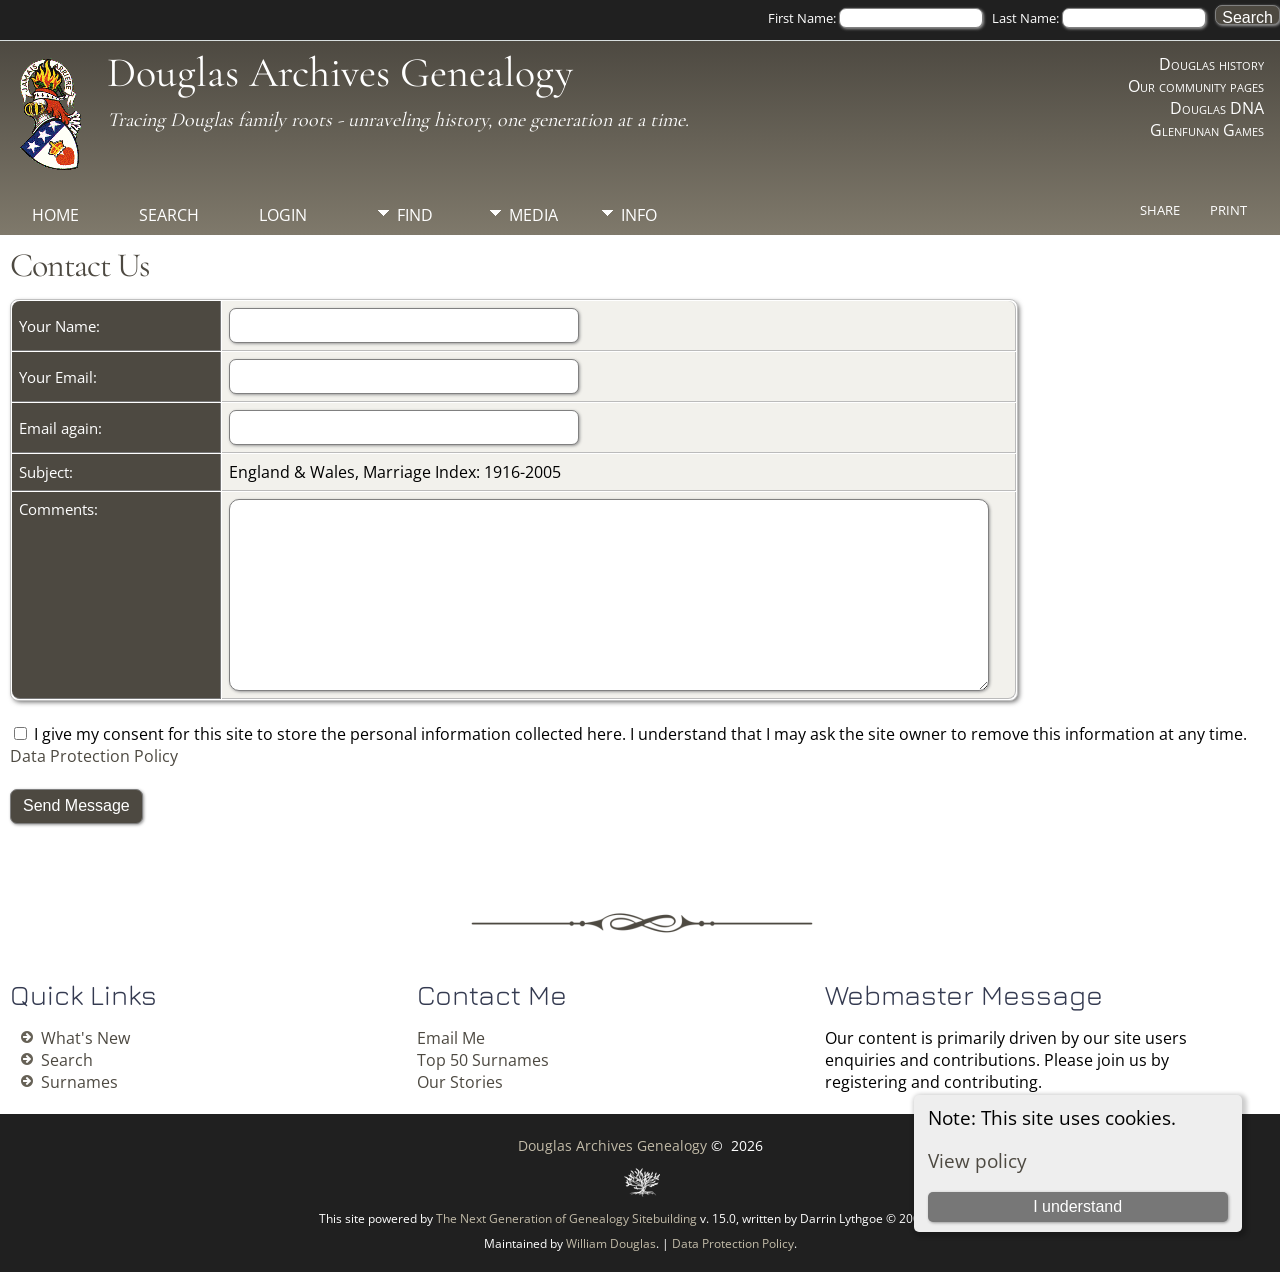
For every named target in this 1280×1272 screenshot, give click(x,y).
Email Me (451, 1038)
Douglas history (1211, 64)
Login (283, 215)
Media (533, 215)
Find (415, 215)
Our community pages (1196, 86)
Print (1228, 210)
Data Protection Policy (94, 756)
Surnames (79, 1082)
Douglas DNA (1217, 108)
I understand (1077, 1206)
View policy (977, 1160)
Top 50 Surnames (483, 1060)
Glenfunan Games (1207, 130)
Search (169, 215)
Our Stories (460, 1082)
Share (1160, 210)
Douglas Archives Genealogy (340, 72)
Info (639, 215)
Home (55, 215)
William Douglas (611, 1243)
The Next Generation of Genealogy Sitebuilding (566, 1218)
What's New (85, 1038)
